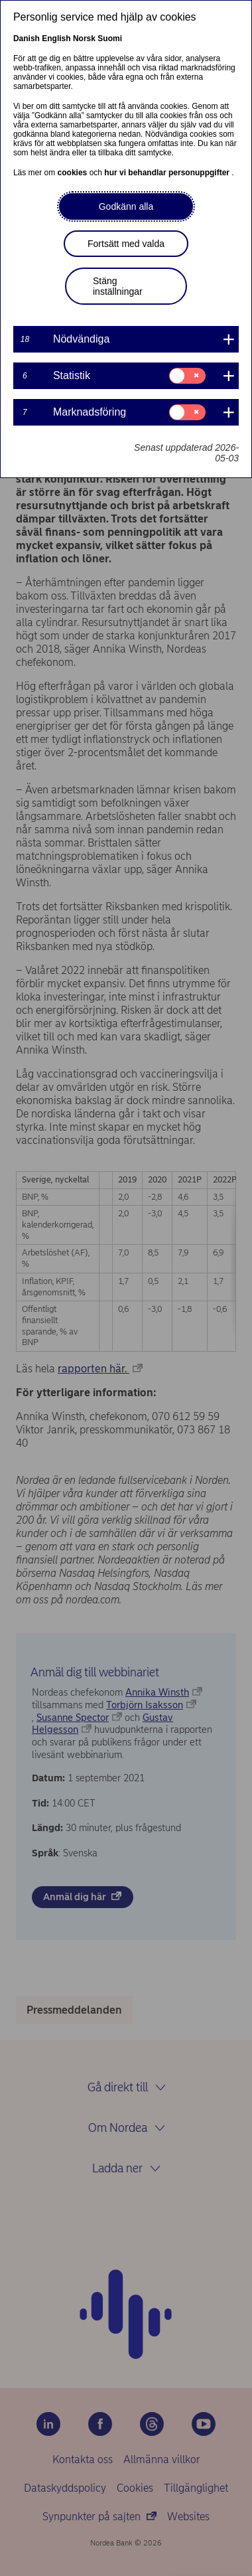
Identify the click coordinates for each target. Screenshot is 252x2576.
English (56, 38)
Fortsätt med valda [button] (126, 243)
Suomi (109, 38)
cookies (74, 172)
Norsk (84, 38)
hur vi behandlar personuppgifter (167, 172)
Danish (26, 38)
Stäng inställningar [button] (118, 286)
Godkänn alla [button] (126, 206)
